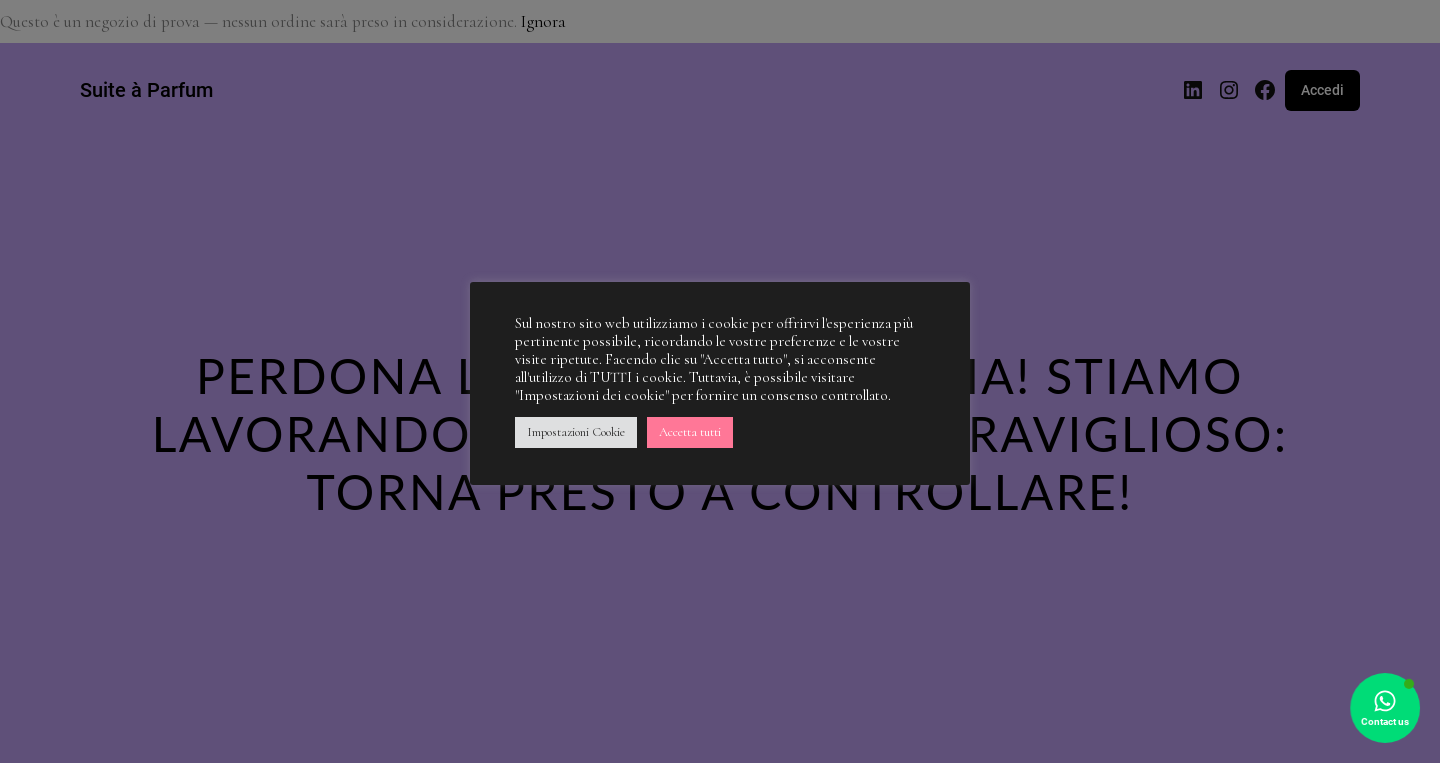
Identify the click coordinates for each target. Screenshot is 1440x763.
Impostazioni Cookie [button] (576, 432)
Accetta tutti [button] (690, 432)
